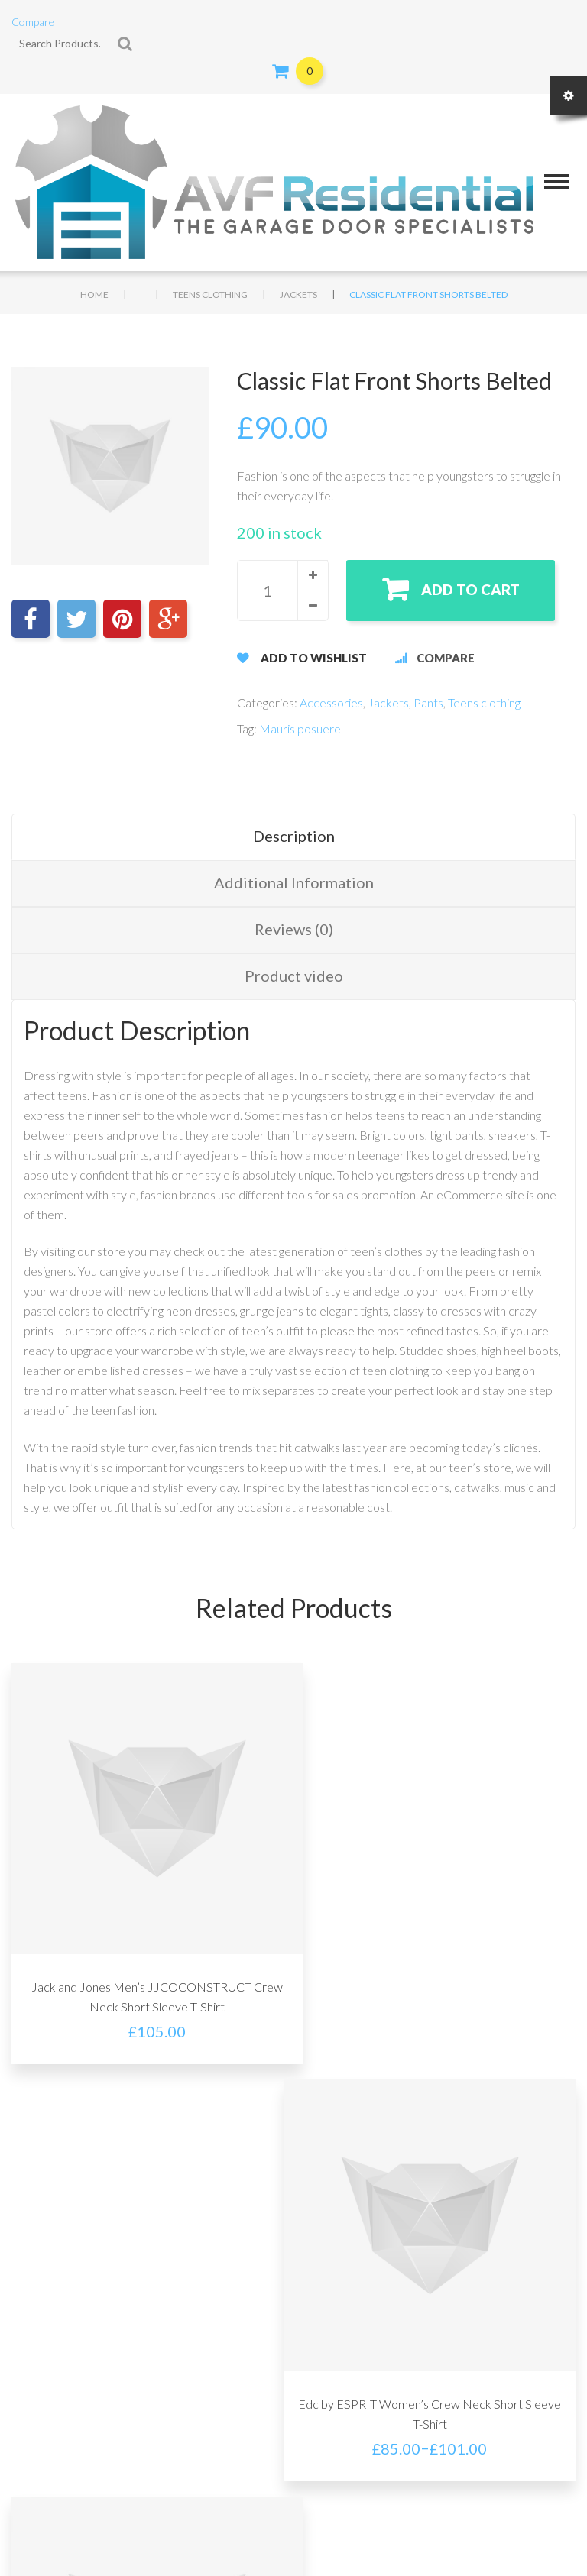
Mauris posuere (300, 728)
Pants (428, 702)
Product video (294, 975)
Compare (32, 21)
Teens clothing (210, 294)
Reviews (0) (294, 929)
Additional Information (294, 882)
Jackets (298, 294)
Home (94, 294)
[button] (312, 575)
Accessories (331, 702)
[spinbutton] (283, 590)
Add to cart (472, 589)
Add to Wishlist (314, 658)
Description (294, 836)
